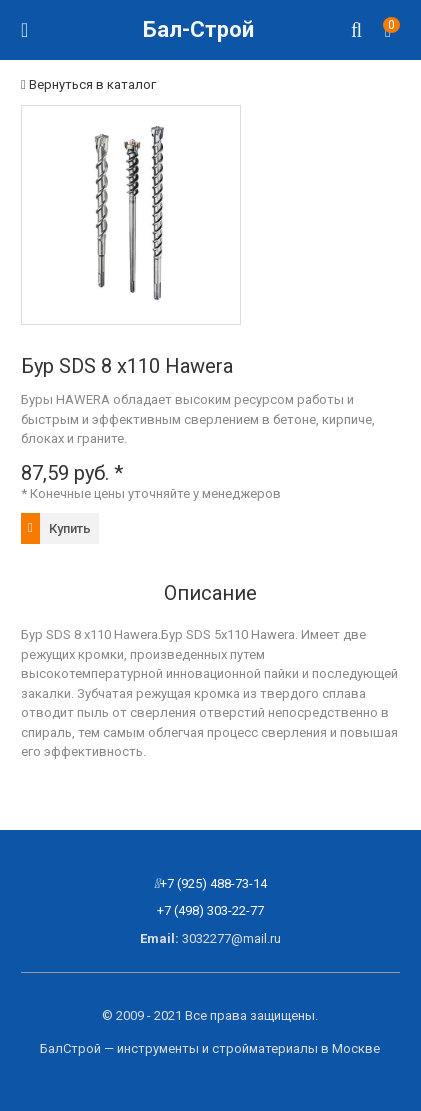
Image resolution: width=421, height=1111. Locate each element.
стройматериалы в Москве (296, 1048)
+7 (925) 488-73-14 (213, 883)
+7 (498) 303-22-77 (210, 910)
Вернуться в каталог (88, 84)
